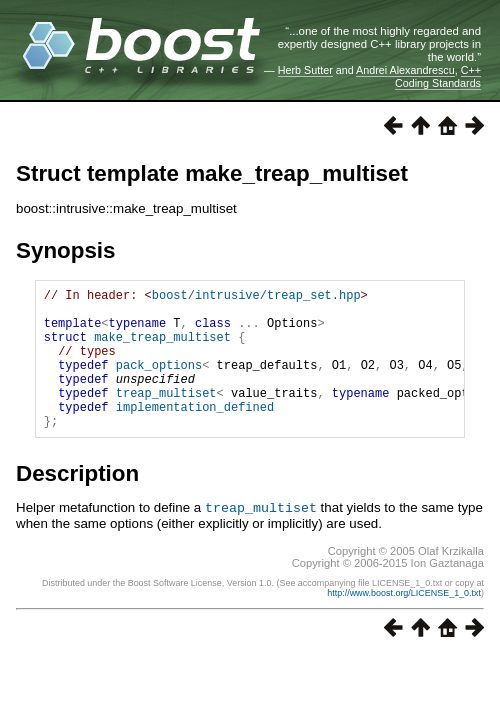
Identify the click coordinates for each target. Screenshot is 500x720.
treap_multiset (166, 416)
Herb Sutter (305, 70)
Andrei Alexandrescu (405, 70)
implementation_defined (195, 433)
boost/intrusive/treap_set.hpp (256, 297)
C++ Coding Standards (438, 76)
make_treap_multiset (162, 348)
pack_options (159, 382)
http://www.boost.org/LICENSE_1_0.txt (404, 622)
